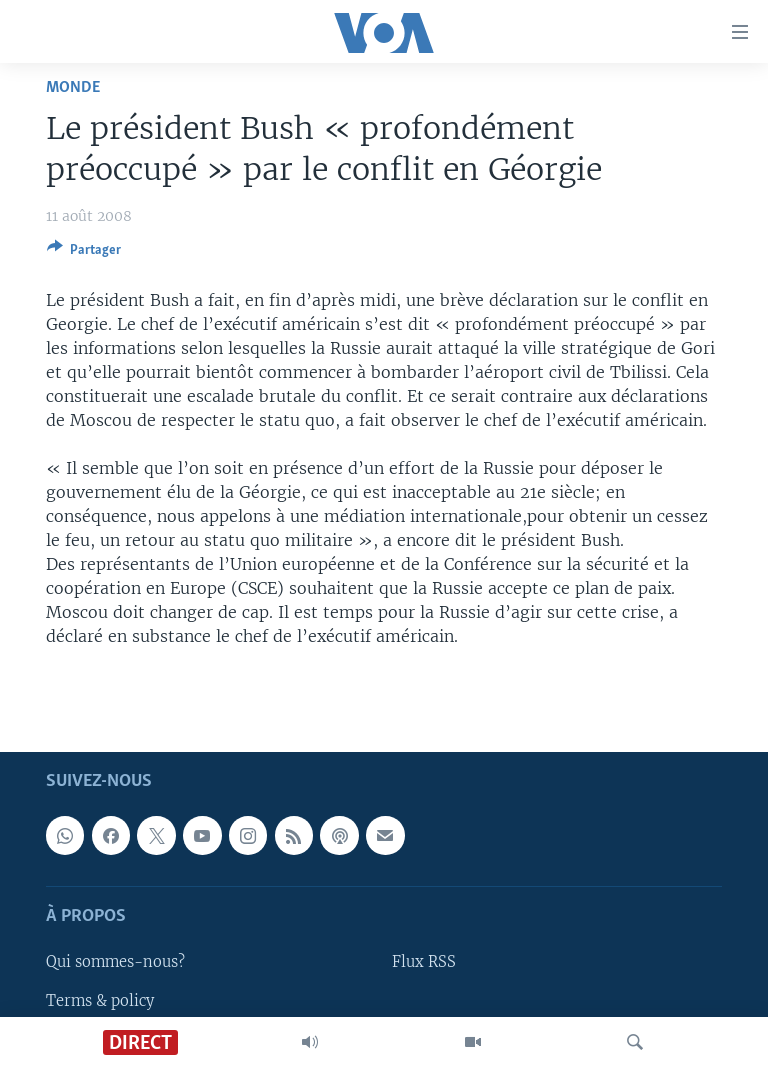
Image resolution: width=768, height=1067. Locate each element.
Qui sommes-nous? (115, 962)
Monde (73, 87)
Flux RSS (424, 962)
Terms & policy (100, 1000)
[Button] (84, 253)
